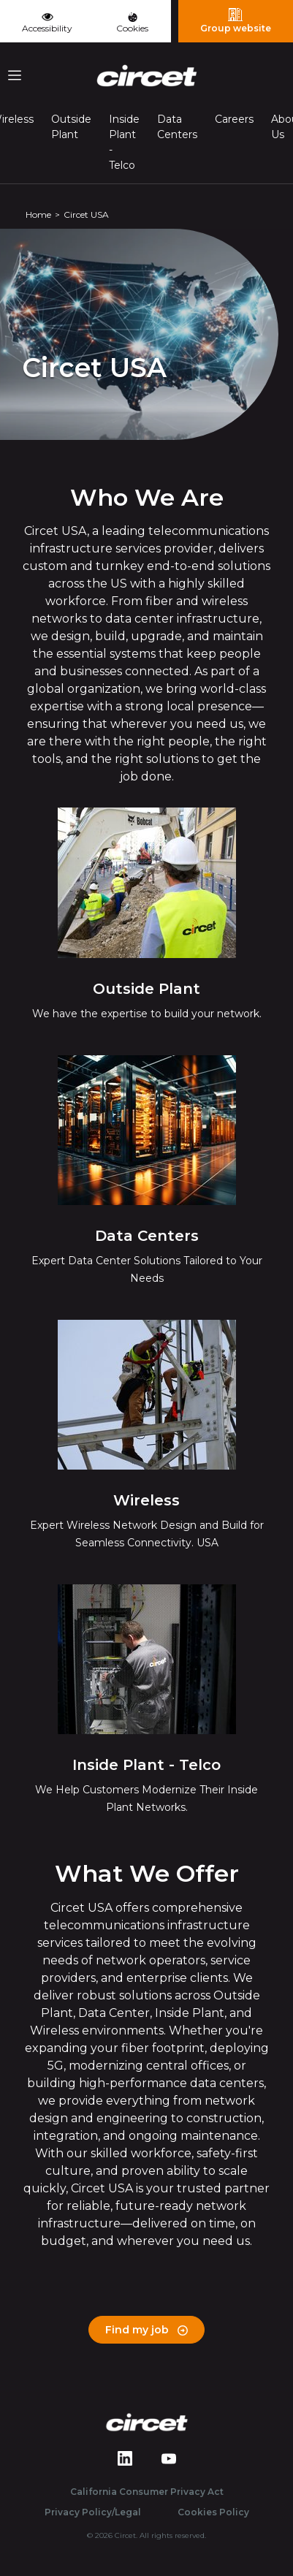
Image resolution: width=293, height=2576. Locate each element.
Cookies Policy (213, 2512)
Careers (234, 119)
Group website (235, 20)
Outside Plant (71, 127)
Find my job (146, 2329)
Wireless (146, 1500)
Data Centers (177, 127)
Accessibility (47, 21)
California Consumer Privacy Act (147, 2491)
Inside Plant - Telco (124, 142)
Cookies (132, 23)
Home (38, 214)
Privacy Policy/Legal (93, 2512)
